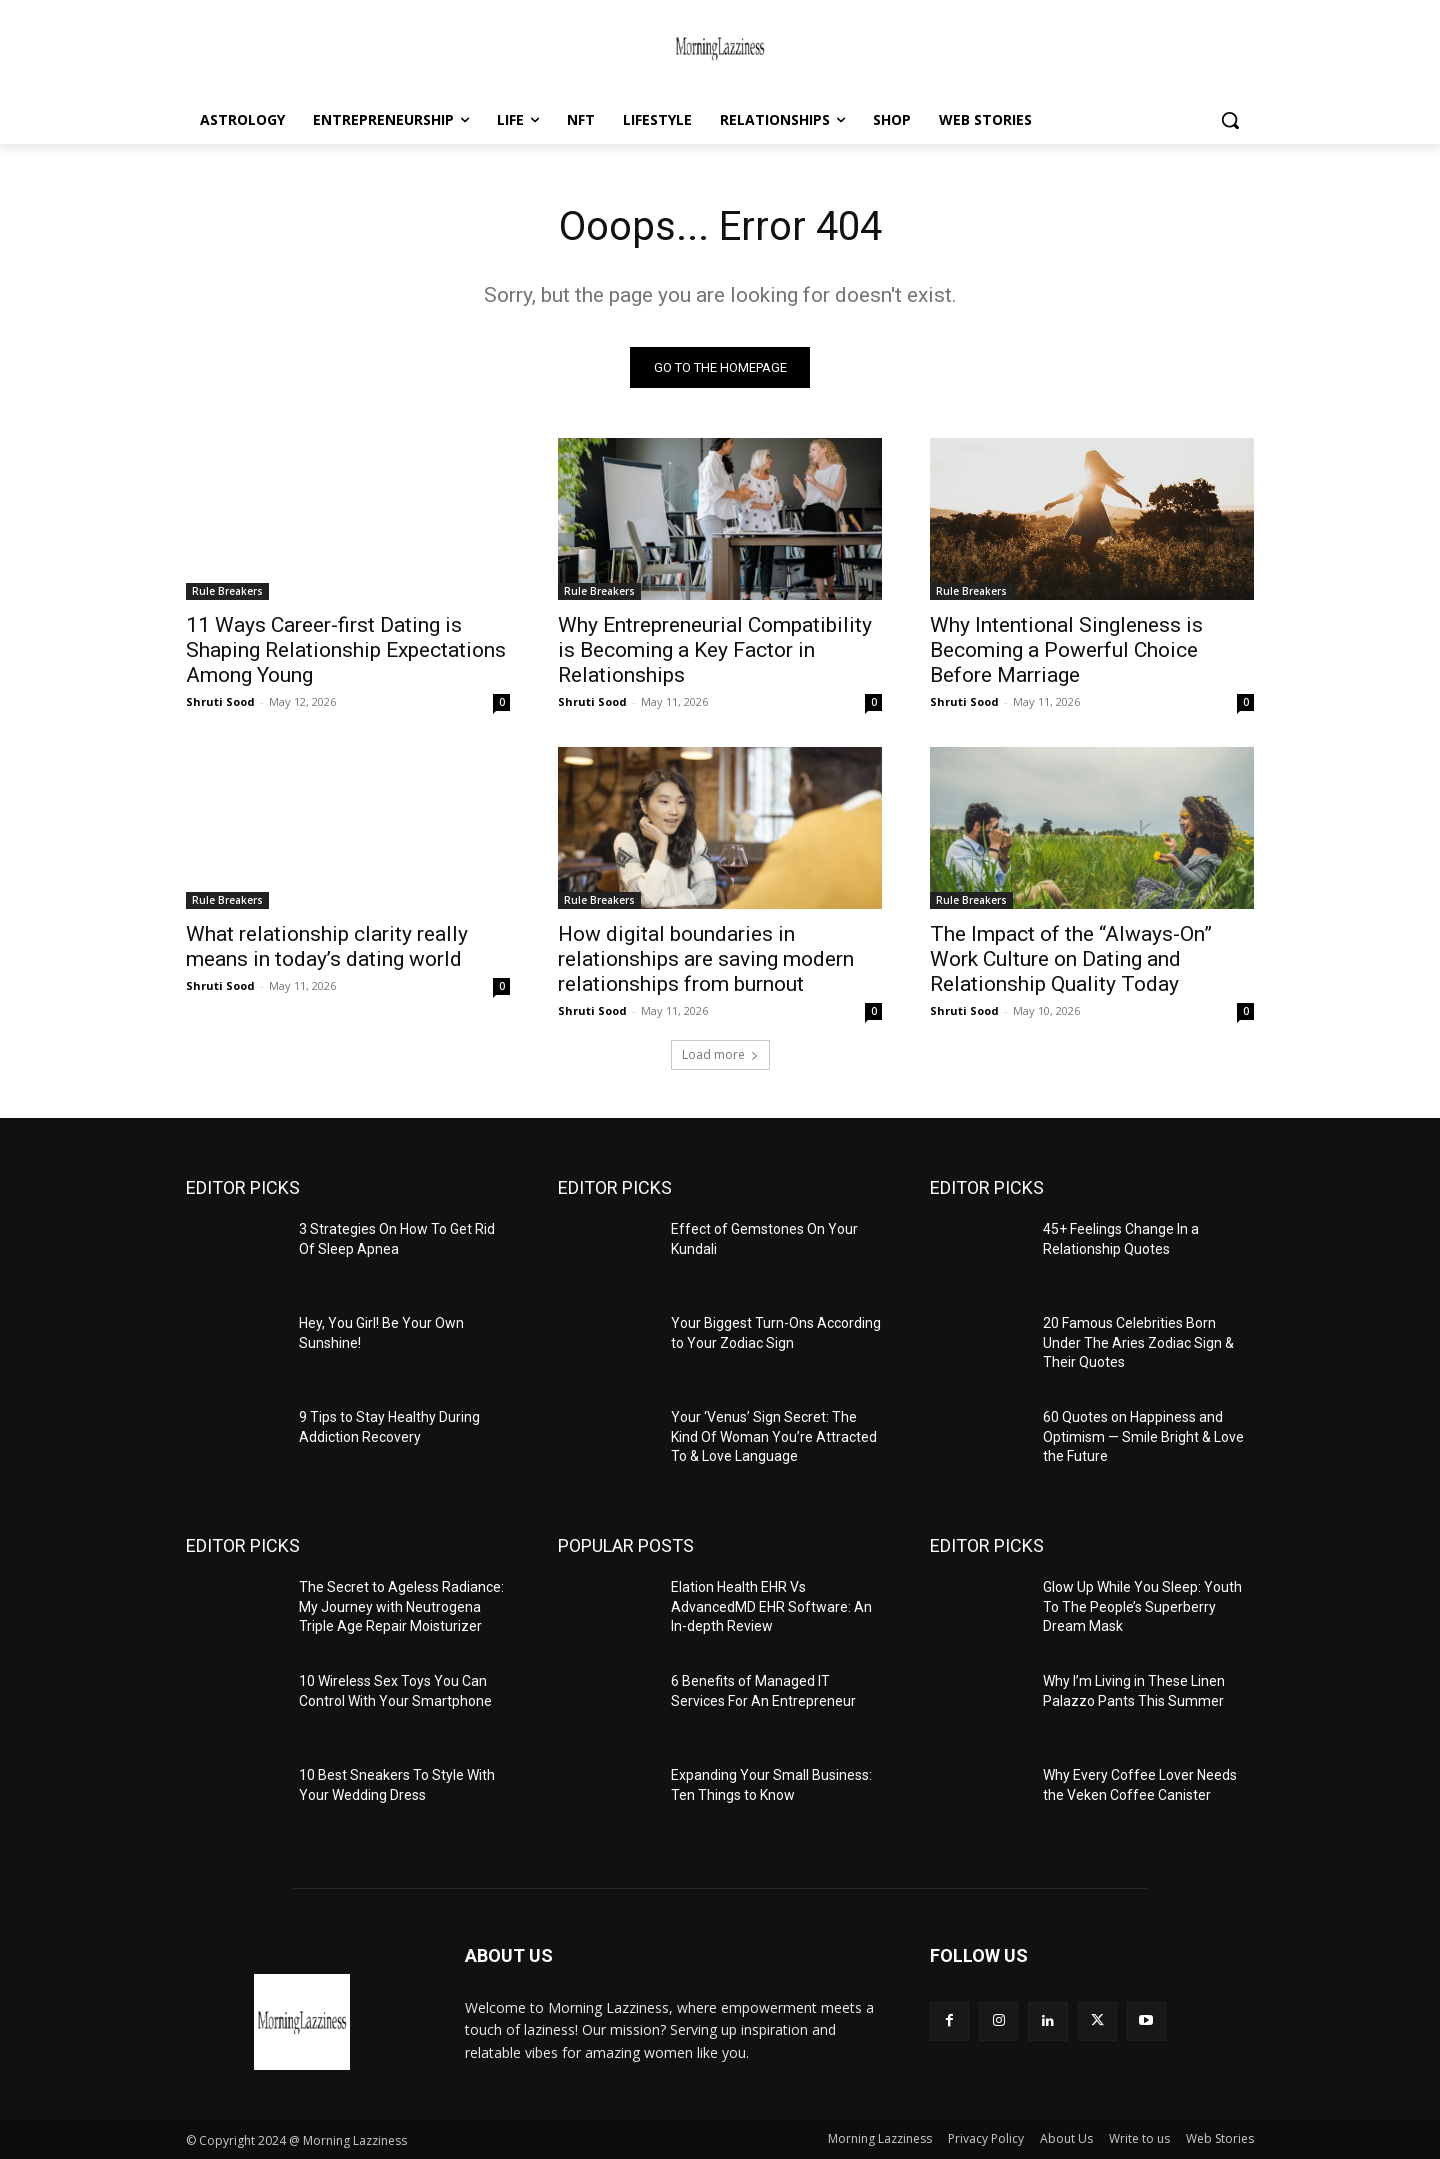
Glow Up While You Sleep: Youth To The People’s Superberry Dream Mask (1142, 1606)
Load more (720, 1054)
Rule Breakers (227, 591)
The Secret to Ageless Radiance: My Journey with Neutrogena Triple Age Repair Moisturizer (401, 1606)
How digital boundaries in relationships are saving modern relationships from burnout (706, 959)
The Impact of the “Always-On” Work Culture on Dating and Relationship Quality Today (1071, 959)
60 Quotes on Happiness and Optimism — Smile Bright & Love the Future (1143, 1436)
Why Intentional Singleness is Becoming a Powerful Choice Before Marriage (1066, 650)
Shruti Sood (220, 701)
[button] (1230, 120)
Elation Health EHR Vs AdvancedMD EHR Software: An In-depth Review (771, 1606)
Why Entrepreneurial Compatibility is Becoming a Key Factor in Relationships (715, 650)
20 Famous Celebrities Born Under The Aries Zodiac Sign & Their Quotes (1138, 1342)
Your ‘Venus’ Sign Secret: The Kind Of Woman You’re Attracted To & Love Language (774, 1436)
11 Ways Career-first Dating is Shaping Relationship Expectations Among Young (346, 650)
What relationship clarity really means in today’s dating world (327, 946)
